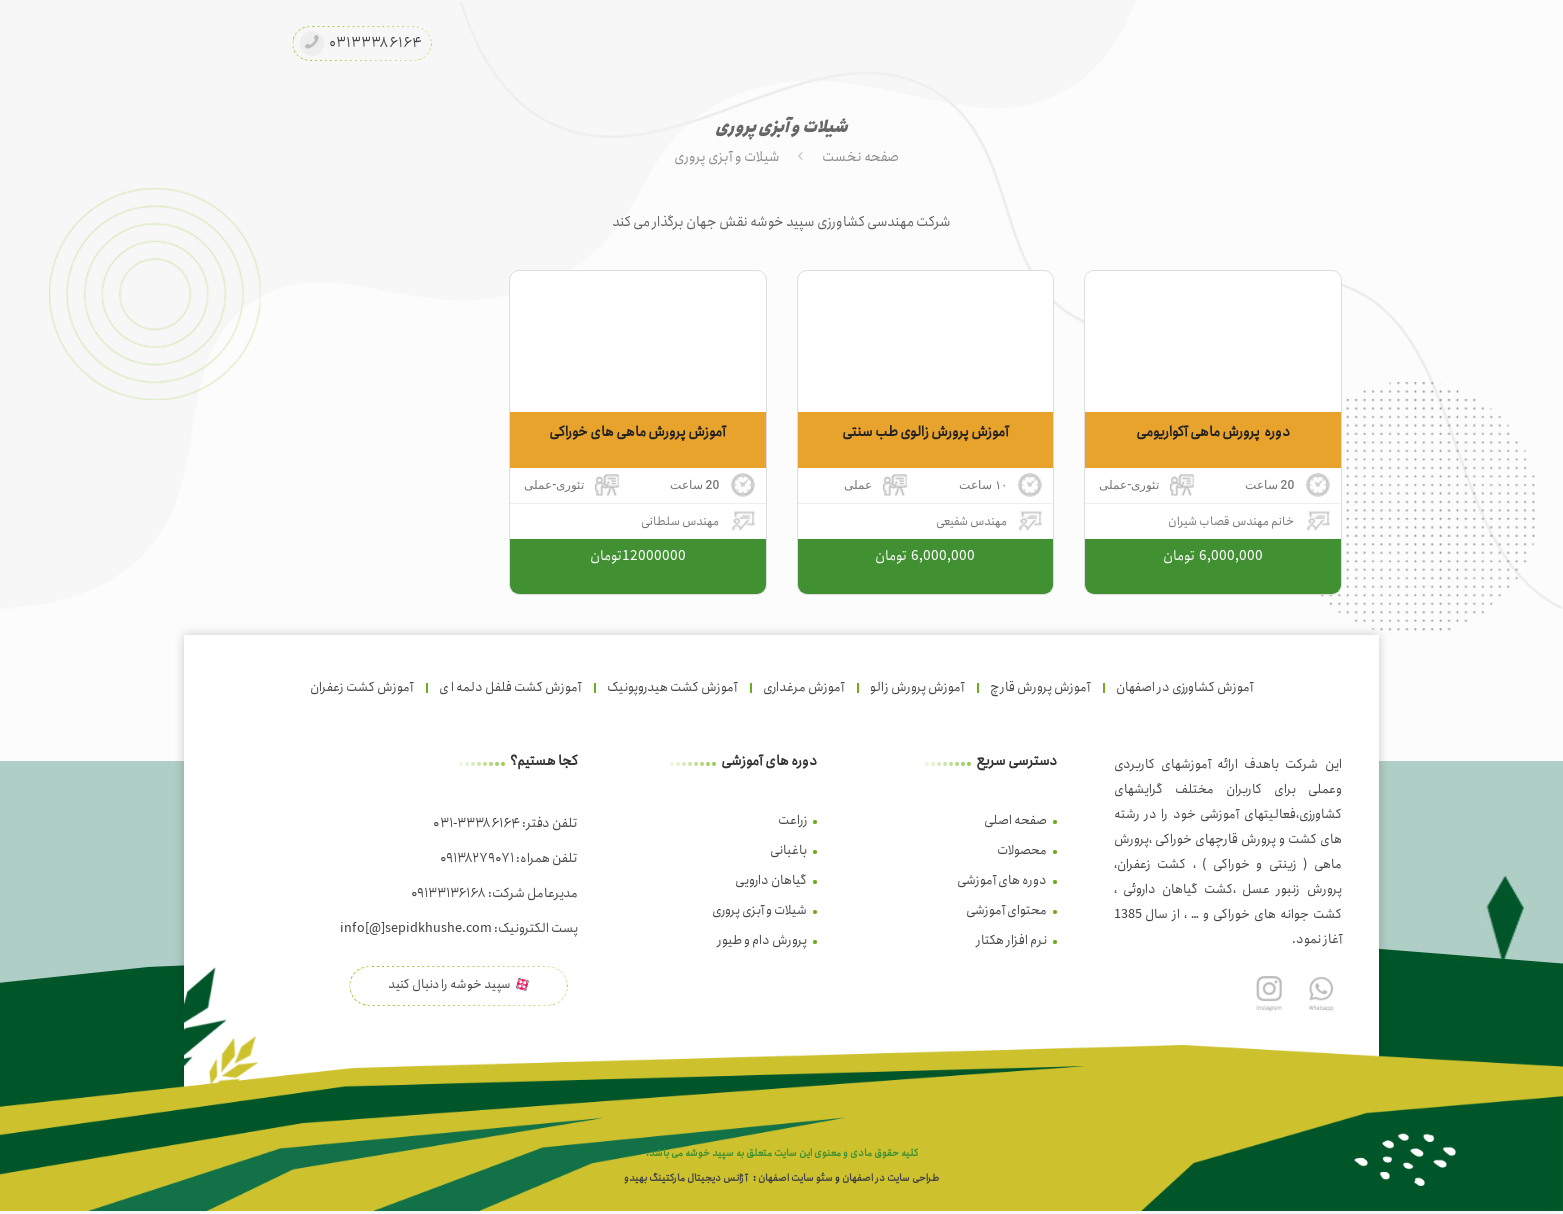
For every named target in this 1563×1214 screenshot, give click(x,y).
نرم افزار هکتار (1011, 940)
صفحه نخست (860, 157)
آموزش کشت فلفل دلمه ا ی (510, 687)
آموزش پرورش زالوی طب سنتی (925, 432)
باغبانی (788, 850)
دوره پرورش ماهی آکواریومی (1213, 432)
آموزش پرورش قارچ (1040, 687)
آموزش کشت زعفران (361, 687)
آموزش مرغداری (803, 687)
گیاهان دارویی (771, 880)
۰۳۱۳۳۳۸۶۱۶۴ (375, 43)
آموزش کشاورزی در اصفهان (1184, 687)
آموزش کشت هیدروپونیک (672, 687)
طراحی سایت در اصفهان (890, 1181)
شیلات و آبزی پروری (727, 157)
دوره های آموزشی (1002, 880)
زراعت (792, 820)
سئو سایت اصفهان (795, 1181)
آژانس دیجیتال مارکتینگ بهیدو (686, 1181)
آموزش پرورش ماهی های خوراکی (637, 432)
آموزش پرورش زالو (917, 687)
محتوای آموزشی (1006, 910)
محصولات (1022, 850)
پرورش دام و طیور (762, 940)
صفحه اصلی (1015, 820)
